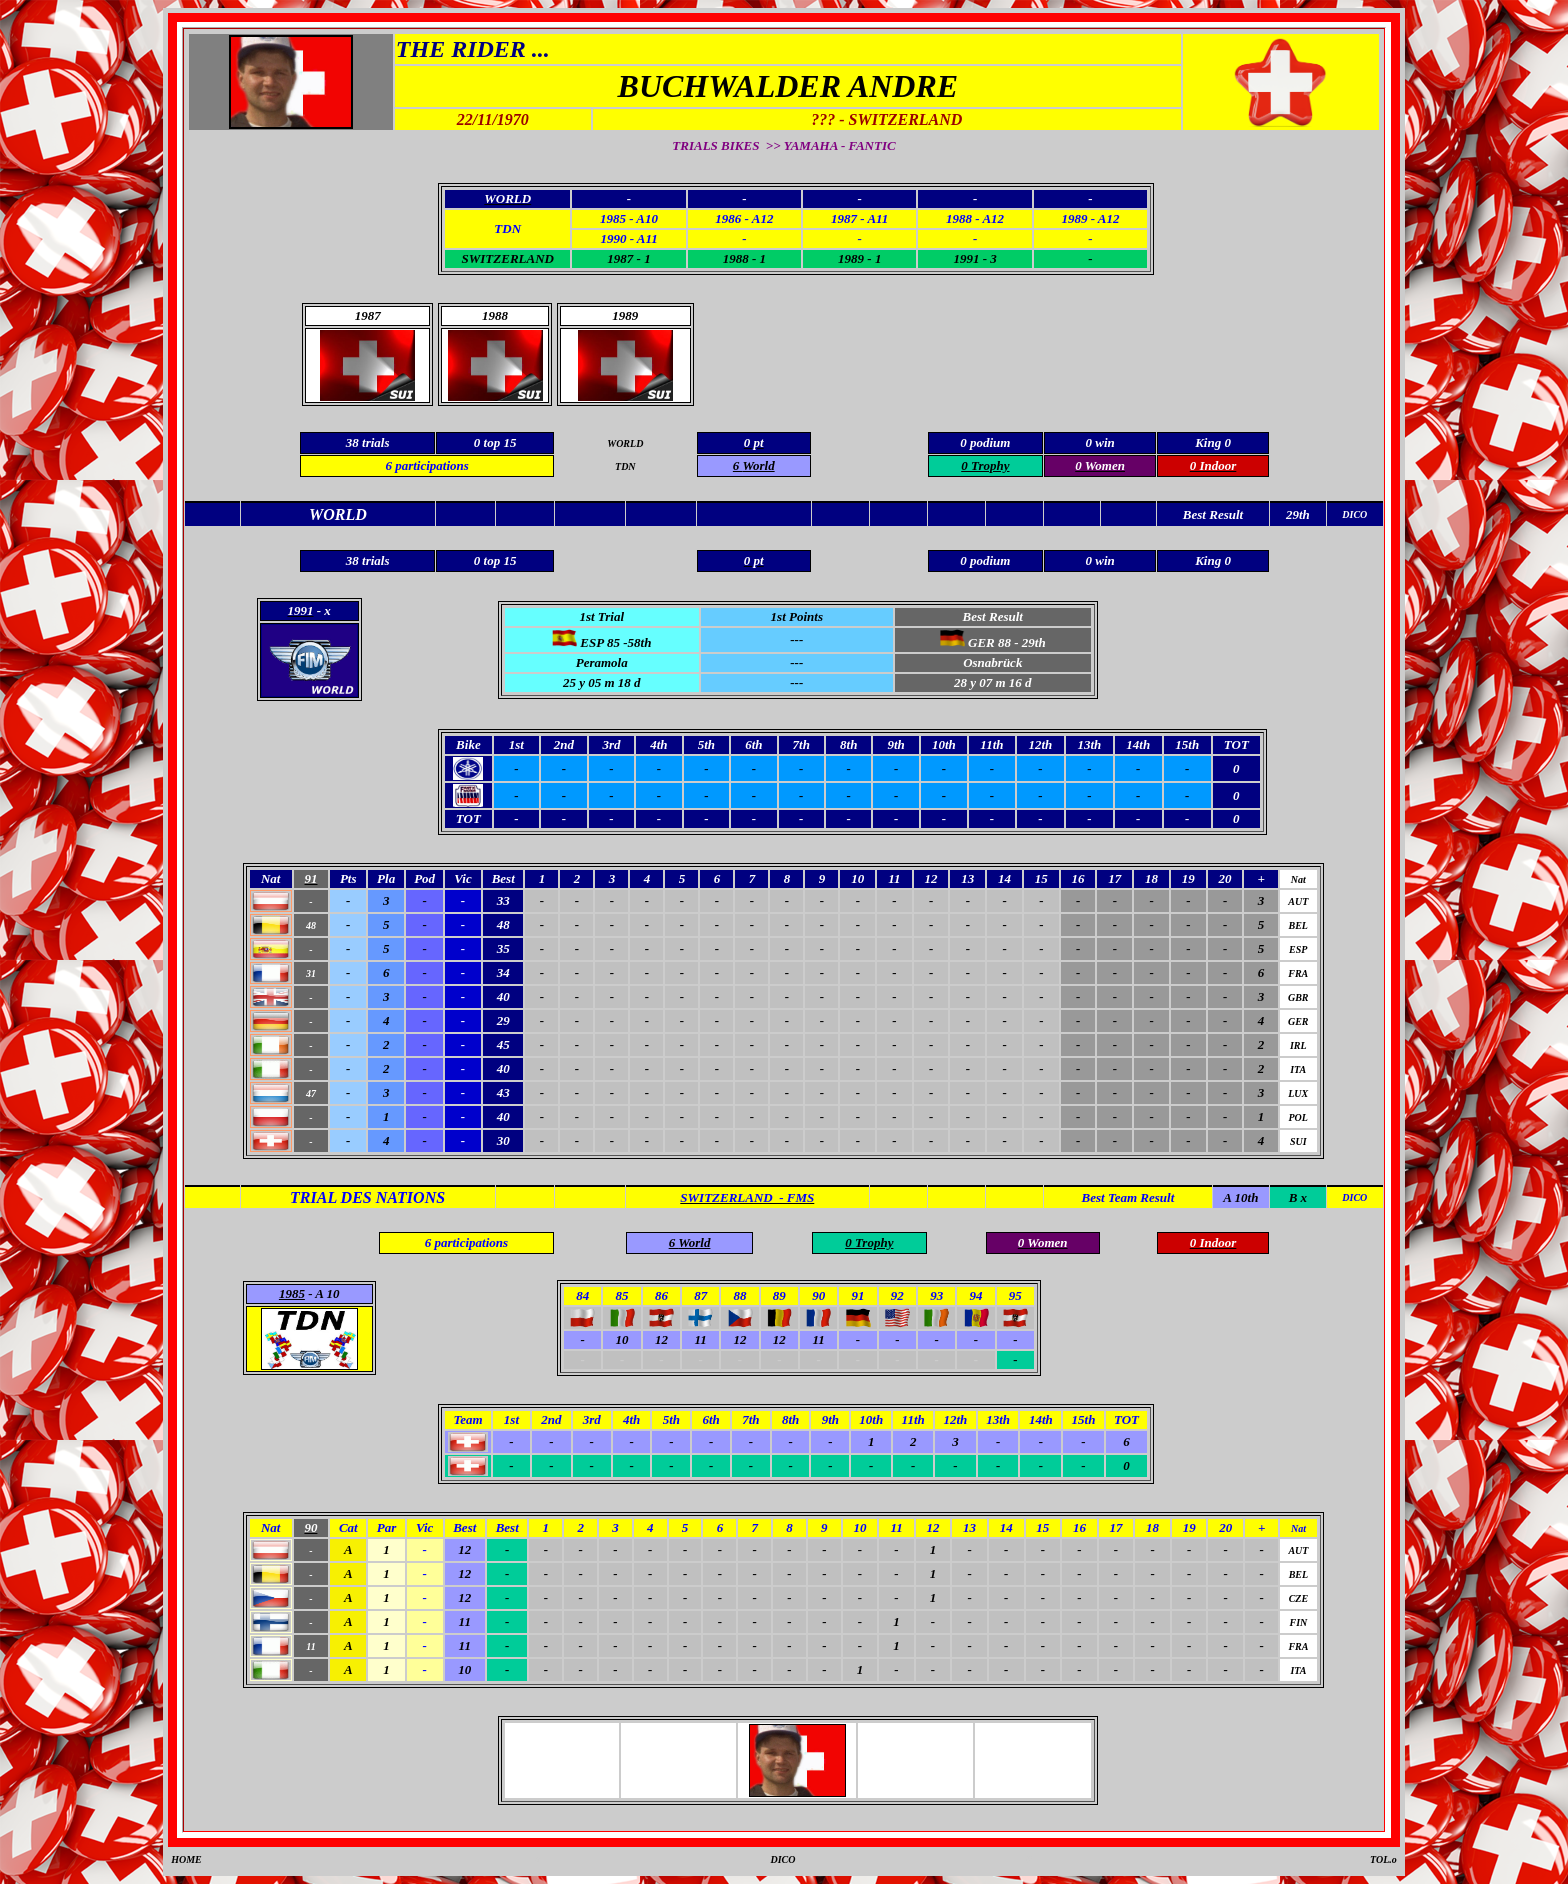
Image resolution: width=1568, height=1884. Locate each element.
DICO (782, 1859)
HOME (186, 1859)
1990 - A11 (628, 238)
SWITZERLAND (507, 258)
